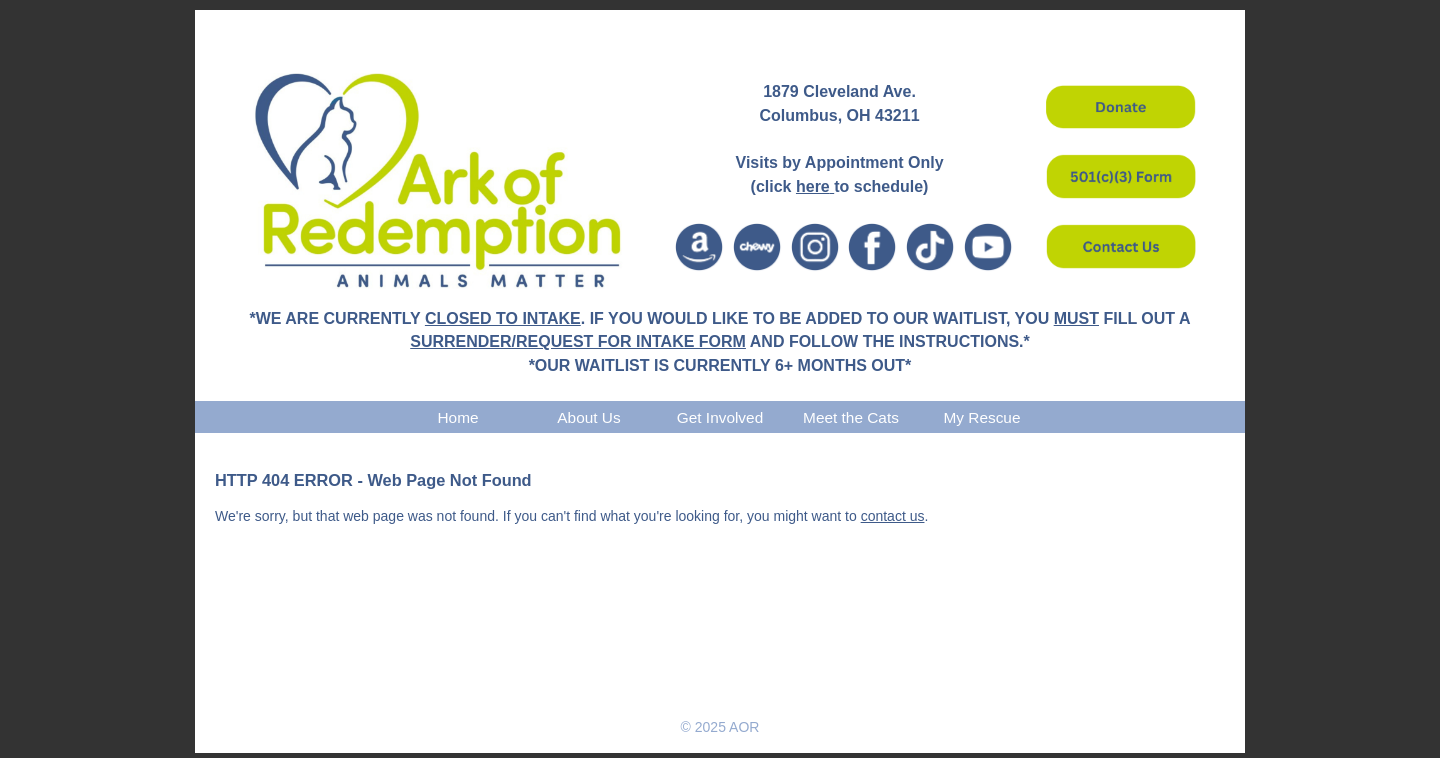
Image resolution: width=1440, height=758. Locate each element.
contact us (893, 516)
